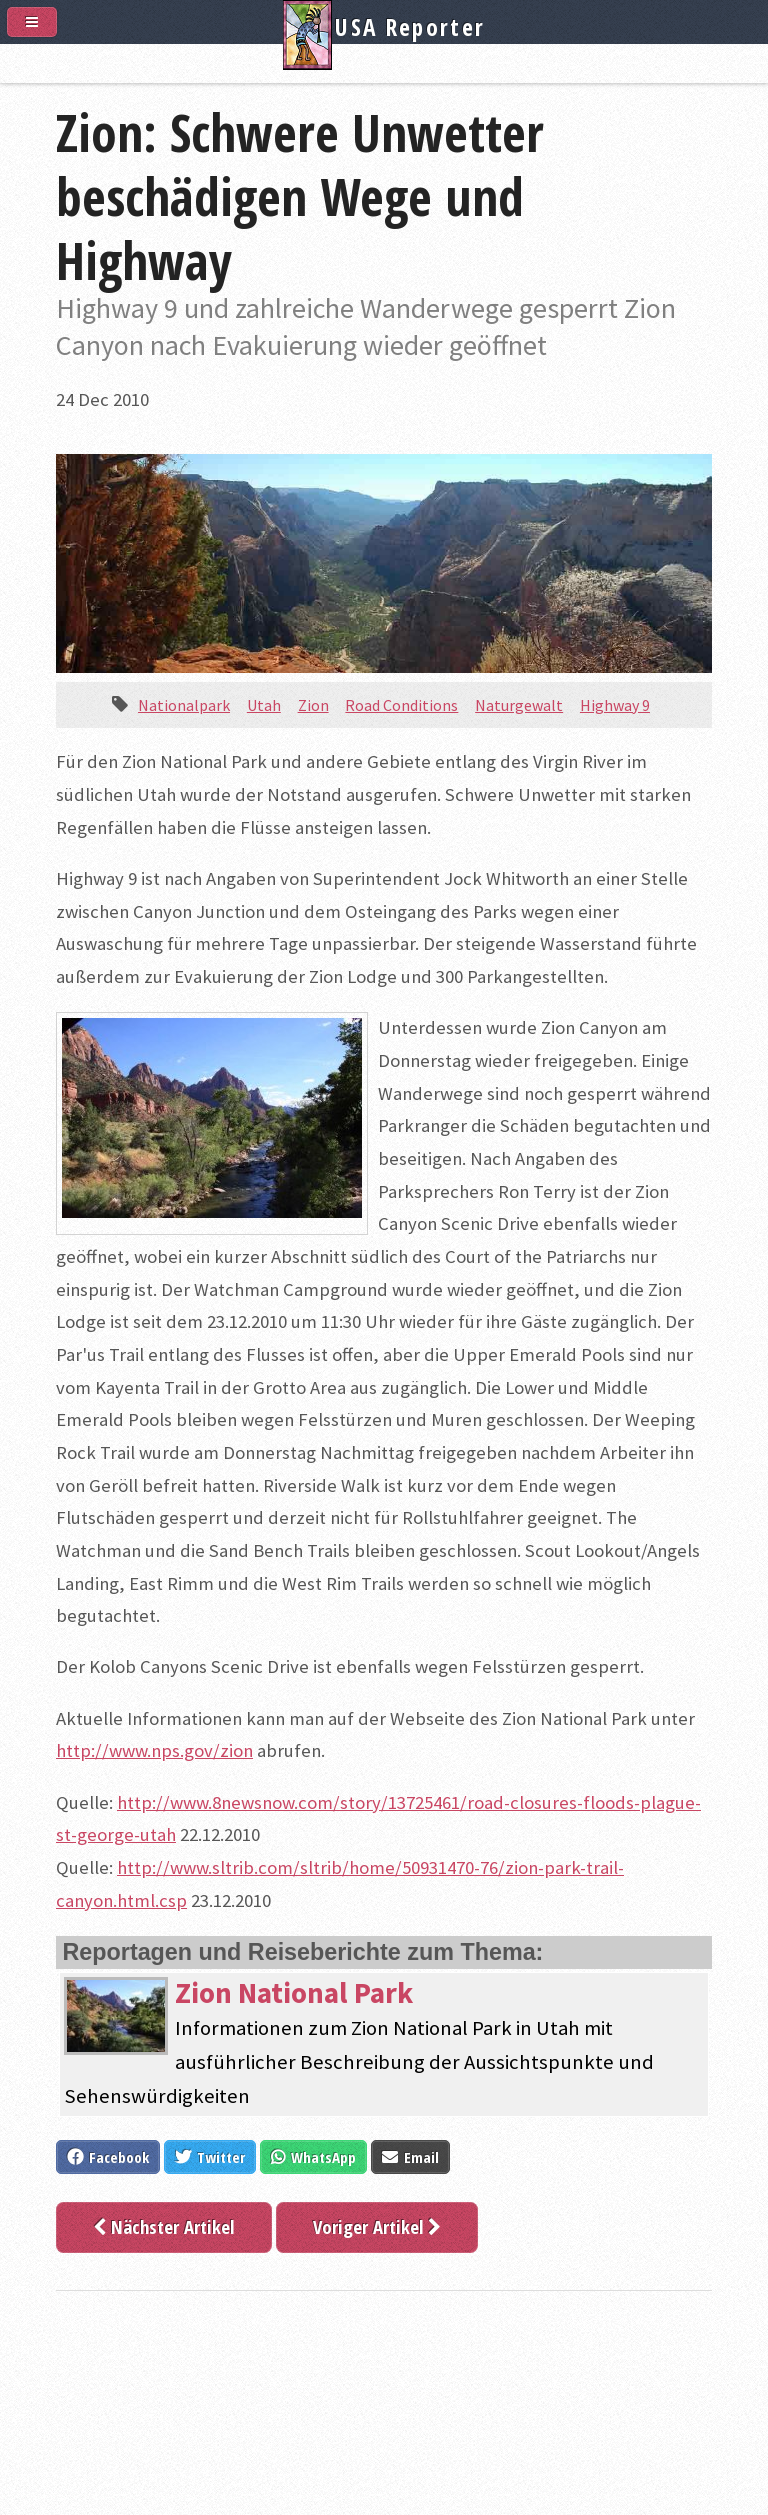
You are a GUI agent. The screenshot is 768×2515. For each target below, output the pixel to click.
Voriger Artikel (377, 2226)
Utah (264, 705)
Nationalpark (184, 705)
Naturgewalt (519, 705)
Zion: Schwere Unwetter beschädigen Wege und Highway (300, 196)
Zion (313, 705)
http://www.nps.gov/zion (154, 1750)
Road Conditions (401, 705)
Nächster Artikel (163, 2226)
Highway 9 (615, 705)
